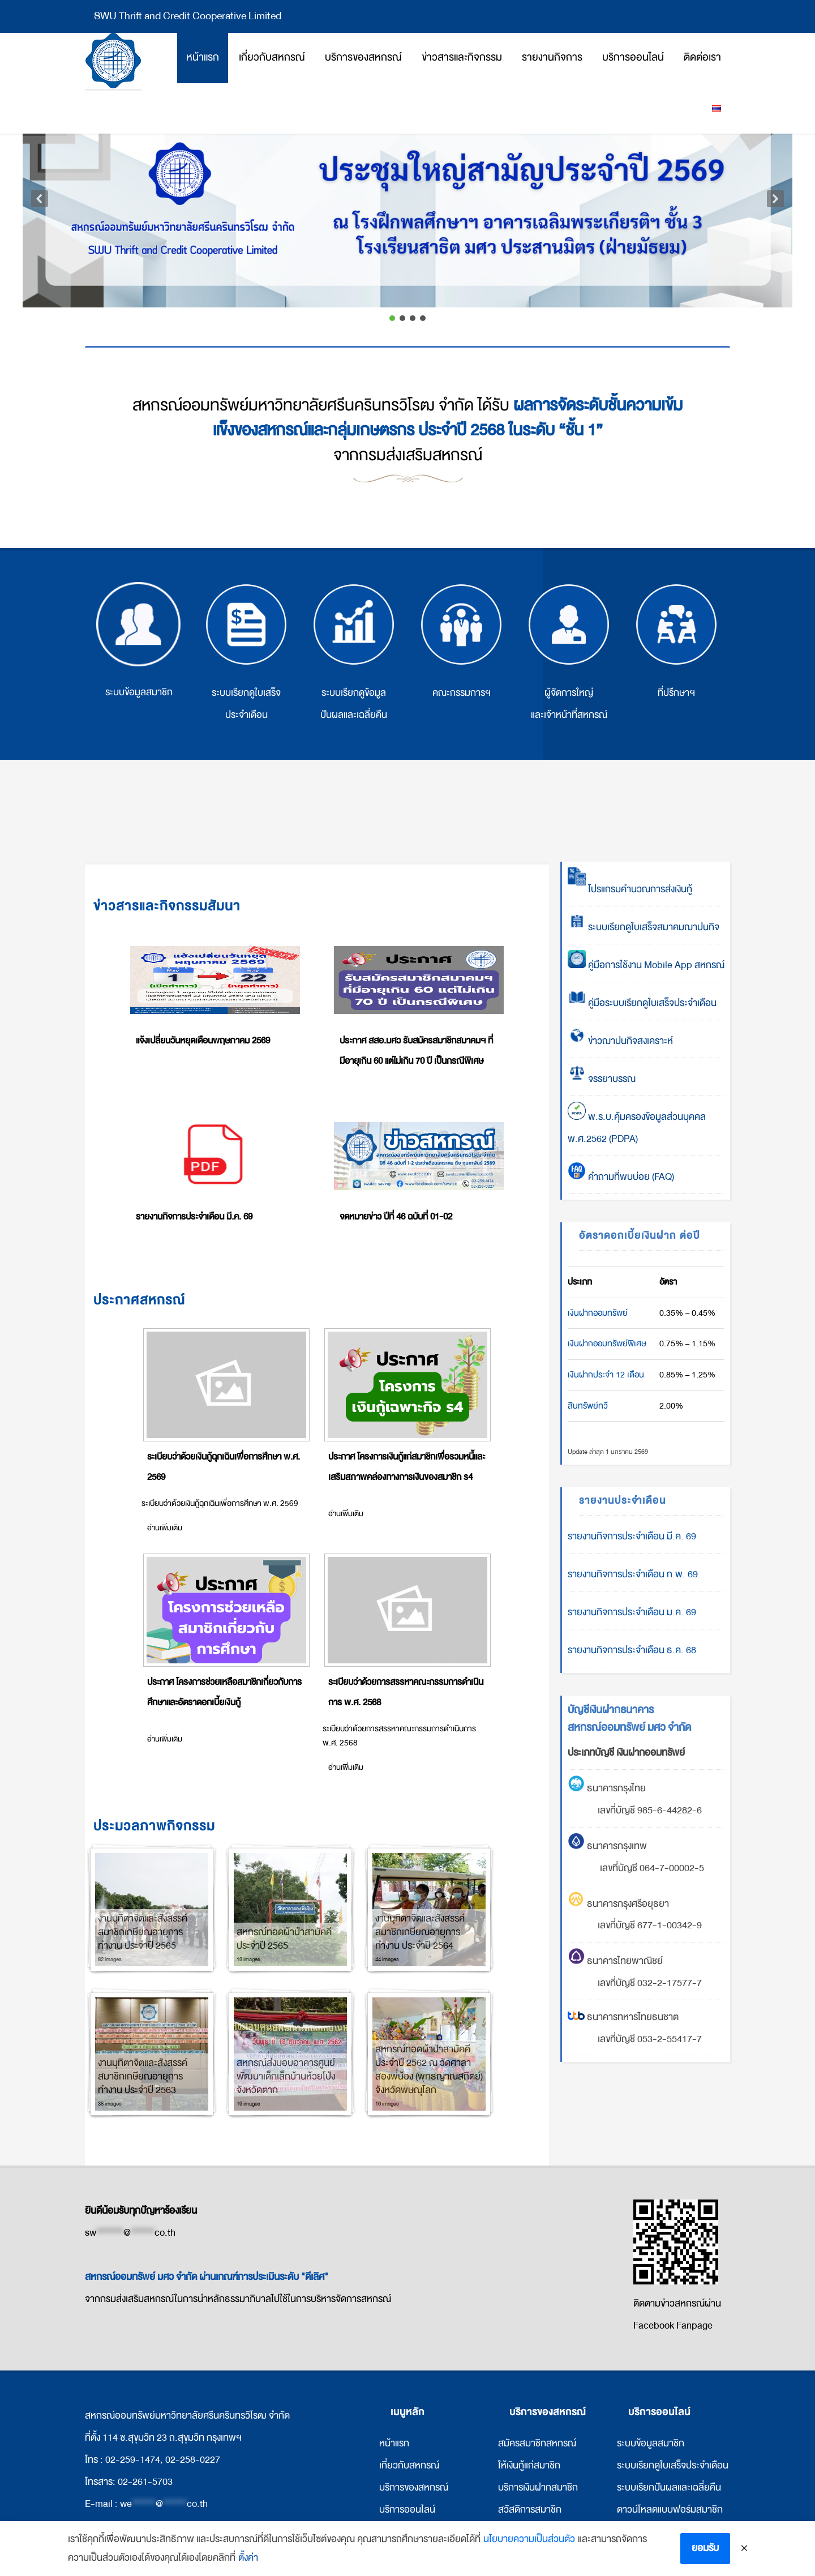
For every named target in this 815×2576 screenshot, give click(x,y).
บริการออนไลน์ (407, 2509)
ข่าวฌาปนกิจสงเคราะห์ (629, 1041)
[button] (407, 199)
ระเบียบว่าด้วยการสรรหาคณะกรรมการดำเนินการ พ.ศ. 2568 (405, 1692)
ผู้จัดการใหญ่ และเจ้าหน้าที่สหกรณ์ (568, 652)
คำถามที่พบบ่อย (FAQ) (621, 1177)
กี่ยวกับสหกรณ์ (410, 2465)
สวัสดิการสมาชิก (529, 2509)
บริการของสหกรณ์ (413, 2487)
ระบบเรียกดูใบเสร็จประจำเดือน (246, 652)
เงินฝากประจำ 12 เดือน (606, 1374)
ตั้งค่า (248, 2560)
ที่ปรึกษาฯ (676, 641)
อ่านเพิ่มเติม (164, 1527)
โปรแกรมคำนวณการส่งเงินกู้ (630, 889)
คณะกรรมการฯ (461, 641)
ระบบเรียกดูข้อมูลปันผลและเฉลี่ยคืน (353, 652)
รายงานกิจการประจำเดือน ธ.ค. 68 (632, 1650)
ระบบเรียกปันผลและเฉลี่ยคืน (669, 2487)
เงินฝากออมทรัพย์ (598, 1313)
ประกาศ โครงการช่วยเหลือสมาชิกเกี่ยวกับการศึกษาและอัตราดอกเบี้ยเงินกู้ (224, 1692)
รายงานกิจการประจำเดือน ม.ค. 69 (632, 1612)
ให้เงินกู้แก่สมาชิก (529, 2465)
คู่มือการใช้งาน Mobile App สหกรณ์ (646, 965)
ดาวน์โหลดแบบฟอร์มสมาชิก (670, 2509)
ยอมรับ (705, 2550)
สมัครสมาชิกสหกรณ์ (537, 2443)
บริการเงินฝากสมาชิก (538, 2487)
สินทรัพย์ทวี (588, 1405)
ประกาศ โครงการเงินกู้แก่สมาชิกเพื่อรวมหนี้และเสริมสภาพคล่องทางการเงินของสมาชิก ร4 (406, 1467)
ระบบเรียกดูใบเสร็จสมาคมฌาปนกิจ (643, 927)
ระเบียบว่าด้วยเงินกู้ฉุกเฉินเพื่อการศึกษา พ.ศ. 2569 (223, 1467)
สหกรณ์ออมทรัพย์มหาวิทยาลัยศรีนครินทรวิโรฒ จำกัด (113, 60)
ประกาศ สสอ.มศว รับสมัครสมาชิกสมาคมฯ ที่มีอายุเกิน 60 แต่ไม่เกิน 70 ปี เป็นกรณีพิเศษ (416, 1051)
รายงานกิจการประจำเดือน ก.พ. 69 (633, 1574)
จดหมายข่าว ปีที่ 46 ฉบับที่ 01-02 (396, 1217)
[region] (407, 207)
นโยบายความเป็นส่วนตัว (529, 2541)
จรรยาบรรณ (602, 1079)
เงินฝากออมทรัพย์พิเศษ (607, 1343)
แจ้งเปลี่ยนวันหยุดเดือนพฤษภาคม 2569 (203, 1041)
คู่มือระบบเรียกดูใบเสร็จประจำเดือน (642, 1003)
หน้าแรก (394, 2443)
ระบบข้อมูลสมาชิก (138, 641)
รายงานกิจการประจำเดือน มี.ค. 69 (194, 1217)
